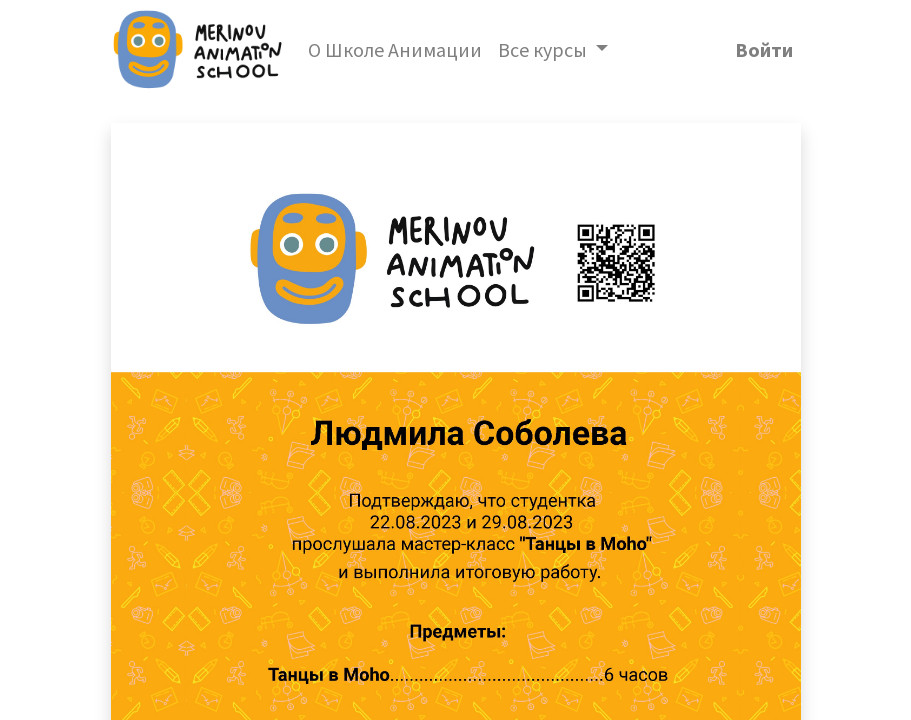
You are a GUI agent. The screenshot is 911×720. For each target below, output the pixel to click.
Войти (764, 49)
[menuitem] (395, 50)
